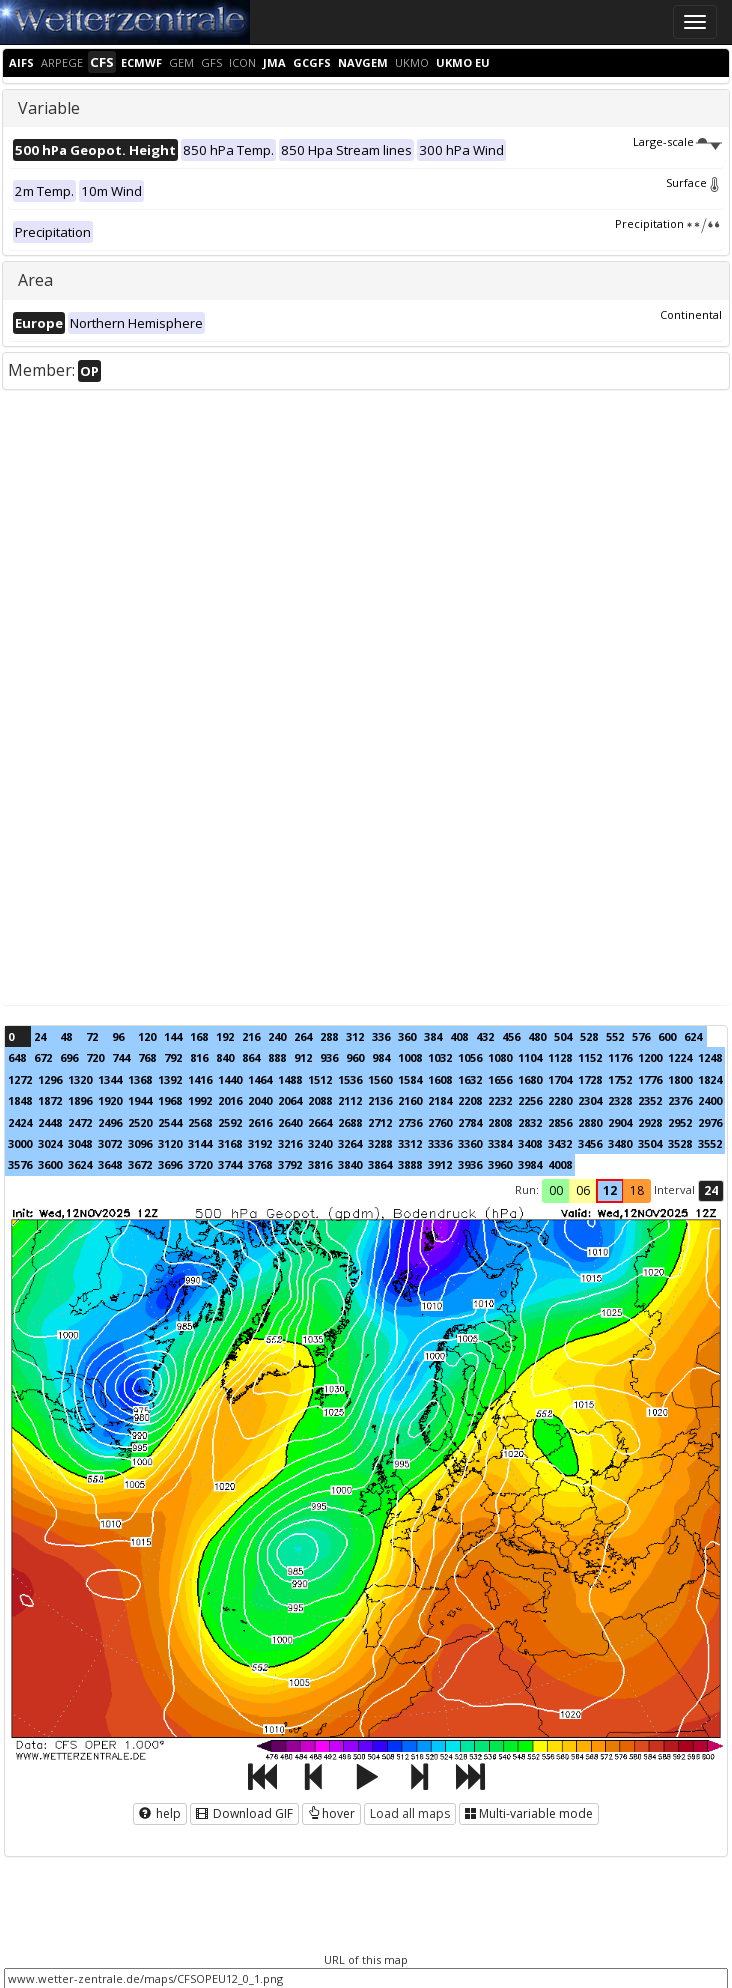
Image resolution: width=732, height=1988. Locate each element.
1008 (410, 1057)
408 (459, 1036)
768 (147, 1057)
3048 (80, 1143)
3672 (140, 1164)
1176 (620, 1057)
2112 (350, 1100)
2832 (530, 1122)
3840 (350, 1164)
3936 (470, 1164)
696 (69, 1057)
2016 (230, 1100)
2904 (620, 1122)
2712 (380, 1122)
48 (66, 1036)
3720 (200, 1164)
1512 (320, 1079)
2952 (680, 1122)
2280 (560, 1100)
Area (35, 280)
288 (329, 1036)
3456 (590, 1143)
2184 (440, 1100)
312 (355, 1036)
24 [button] (711, 1190)
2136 (380, 1100)
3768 (260, 1164)
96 (118, 1036)
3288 (380, 1143)
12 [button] (610, 1190)
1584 (410, 1079)
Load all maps (410, 1813)
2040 (260, 1100)
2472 (80, 1122)
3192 (260, 1143)
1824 (710, 1079)
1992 (200, 1100)
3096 (140, 1143)
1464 (260, 1079)
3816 (320, 1164)
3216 (290, 1143)
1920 (110, 1100)
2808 (500, 1122)
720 (95, 1057)
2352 (650, 1100)
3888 (410, 1164)
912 (303, 1057)
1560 (380, 1079)
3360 (470, 1143)
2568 (200, 1122)
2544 (170, 1122)
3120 (170, 1143)
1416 (200, 1079)
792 (173, 1057)
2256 (530, 1100)
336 (381, 1036)
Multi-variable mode (529, 1813)
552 (615, 1036)
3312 (410, 1143)
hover (331, 1813)
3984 (530, 1164)
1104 (530, 1057)
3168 (230, 1143)
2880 (590, 1122)
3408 (530, 1143)
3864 (380, 1164)
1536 (350, 1079)
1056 (470, 1057)
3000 (20, 1143)
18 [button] (637, 1190)
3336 (440, 1143)
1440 (230, 1079)
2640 (290, 1122)
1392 (170, 1079)
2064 (290, 1100)
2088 (320, 1100)
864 (251, 1057)
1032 (440, 1057)
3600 (50, 1164)
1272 (20, 1079)
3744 (230, 1164)
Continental (691, 314)
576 (641, 1036)
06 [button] (583, 1190)
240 (277, 1036)
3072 (110, 1143)
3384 (500, 1143)
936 (329, 1057)
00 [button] (556, 1190)
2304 (590, 1100)
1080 (500, 1057)
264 (303, 1036)
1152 (590, 1057)
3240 (320, 1143)
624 (693, 1036)
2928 (650, 1122)
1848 (20, 1100)
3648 (110, 1164)
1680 (530, 1079)
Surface (694, 182)
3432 (560, 1143)
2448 (50, 1122)
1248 (710, 1057)
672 (43, 1057)
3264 (350, 1143)
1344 (110, 1079)
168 (199, 1036)
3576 (20, 1164)
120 (147, 1036)
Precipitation (668, 223)
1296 (50, 1079)
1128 (560, 1057)
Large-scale (677, 141)
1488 (290, 1079)
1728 (590, 1079)
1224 (680, 1057)
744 (121, 1057)
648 (17, 1057)
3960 (500, 1164)
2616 (260, 1122)
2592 (230, 1122)
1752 (620, 1079)
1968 (170, 1100)
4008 (560, 1164)
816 (199, 1057)
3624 (80, 1164)
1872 (50, 1100)
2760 (440, 1122)
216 (251, 1036)
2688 (350, 1122)
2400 (710, 1100)
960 (355, 1057)
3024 (50, 1143)
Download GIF (244, 1813)
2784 (470, 1122)
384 (433, 1036)
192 (225, 1036)
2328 (620, 1100)
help (160, 1813)
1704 (560, 1079)
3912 (440, 1164)
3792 (290, 1164)
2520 (140, 1122)
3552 (710, 1143)
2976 (710, 1122)
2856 (560, 1122)
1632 (470, 1079)
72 (92, 1036)
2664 (320, 1122)
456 (511, 1036)
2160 (410, 1100)
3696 (170, 1164)
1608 (440, 1079)
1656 (500, 1079)
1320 (80, 1079)
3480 (620, 1143)
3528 (680, 1143)
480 (537, 1036)
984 (381, 1057)
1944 (140, 1100)
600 (667, 1036)
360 (407, 1036)
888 (277, 1057)
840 (225, 1057)
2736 (410, 1122)
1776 (650, 1079)
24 (40, 1036)
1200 (650, 1057)
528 (589, 1036)
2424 (20, 1122)
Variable (49, 108)
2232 (500, 1100)
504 (563, 1036)
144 (173, 1036)
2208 (470, 1100)
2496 (110, 1122)
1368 (140, 1079)
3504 (650, 1143)
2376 (680, 1100)
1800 (680, 1079)
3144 (200, 1143)
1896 (80, 1100)
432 (485, 1036)
